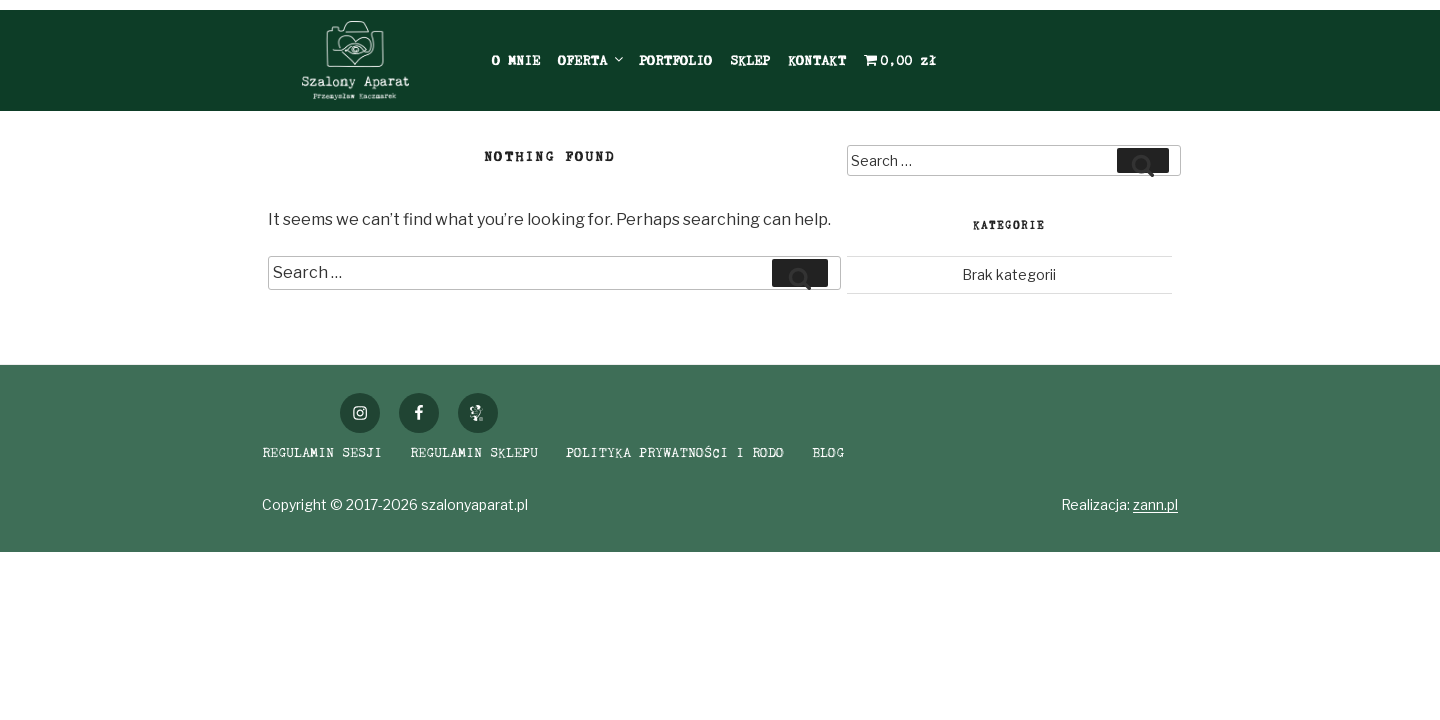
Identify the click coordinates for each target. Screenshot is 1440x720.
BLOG (828, 452)
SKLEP (750, 60)
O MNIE (516, 60)
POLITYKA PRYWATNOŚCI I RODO (675, 452)
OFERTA (592, 60)
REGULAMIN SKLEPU (474, 452)
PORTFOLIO (675, 60)
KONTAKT (817, 60)
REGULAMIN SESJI (322, 452)
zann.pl (1155, 504)
